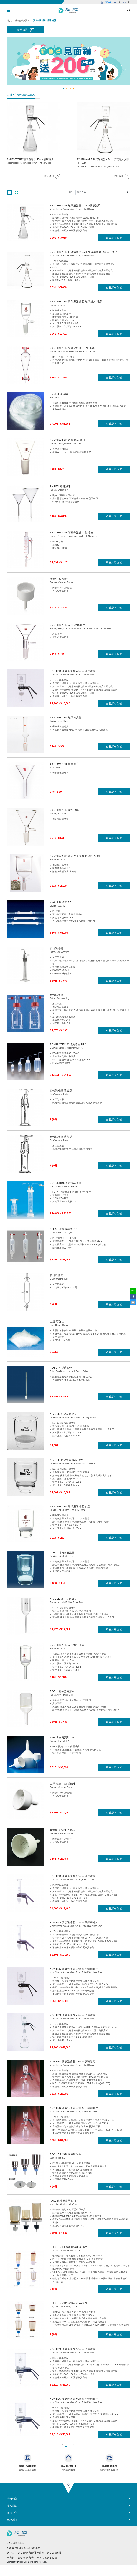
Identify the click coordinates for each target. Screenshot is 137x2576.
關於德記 (12, 2519)
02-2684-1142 (15, 2542)
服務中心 (12, 2512)
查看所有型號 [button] (114, 237)
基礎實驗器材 (22, 20)
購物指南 (12, 2498)
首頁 (9, 20)
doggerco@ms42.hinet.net (23, 2547)
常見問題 (12, 2505)
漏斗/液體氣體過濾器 (45, 20)
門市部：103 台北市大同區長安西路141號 (32, 2557)
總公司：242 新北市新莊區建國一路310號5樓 (34, 2552)
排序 (70, 192)
